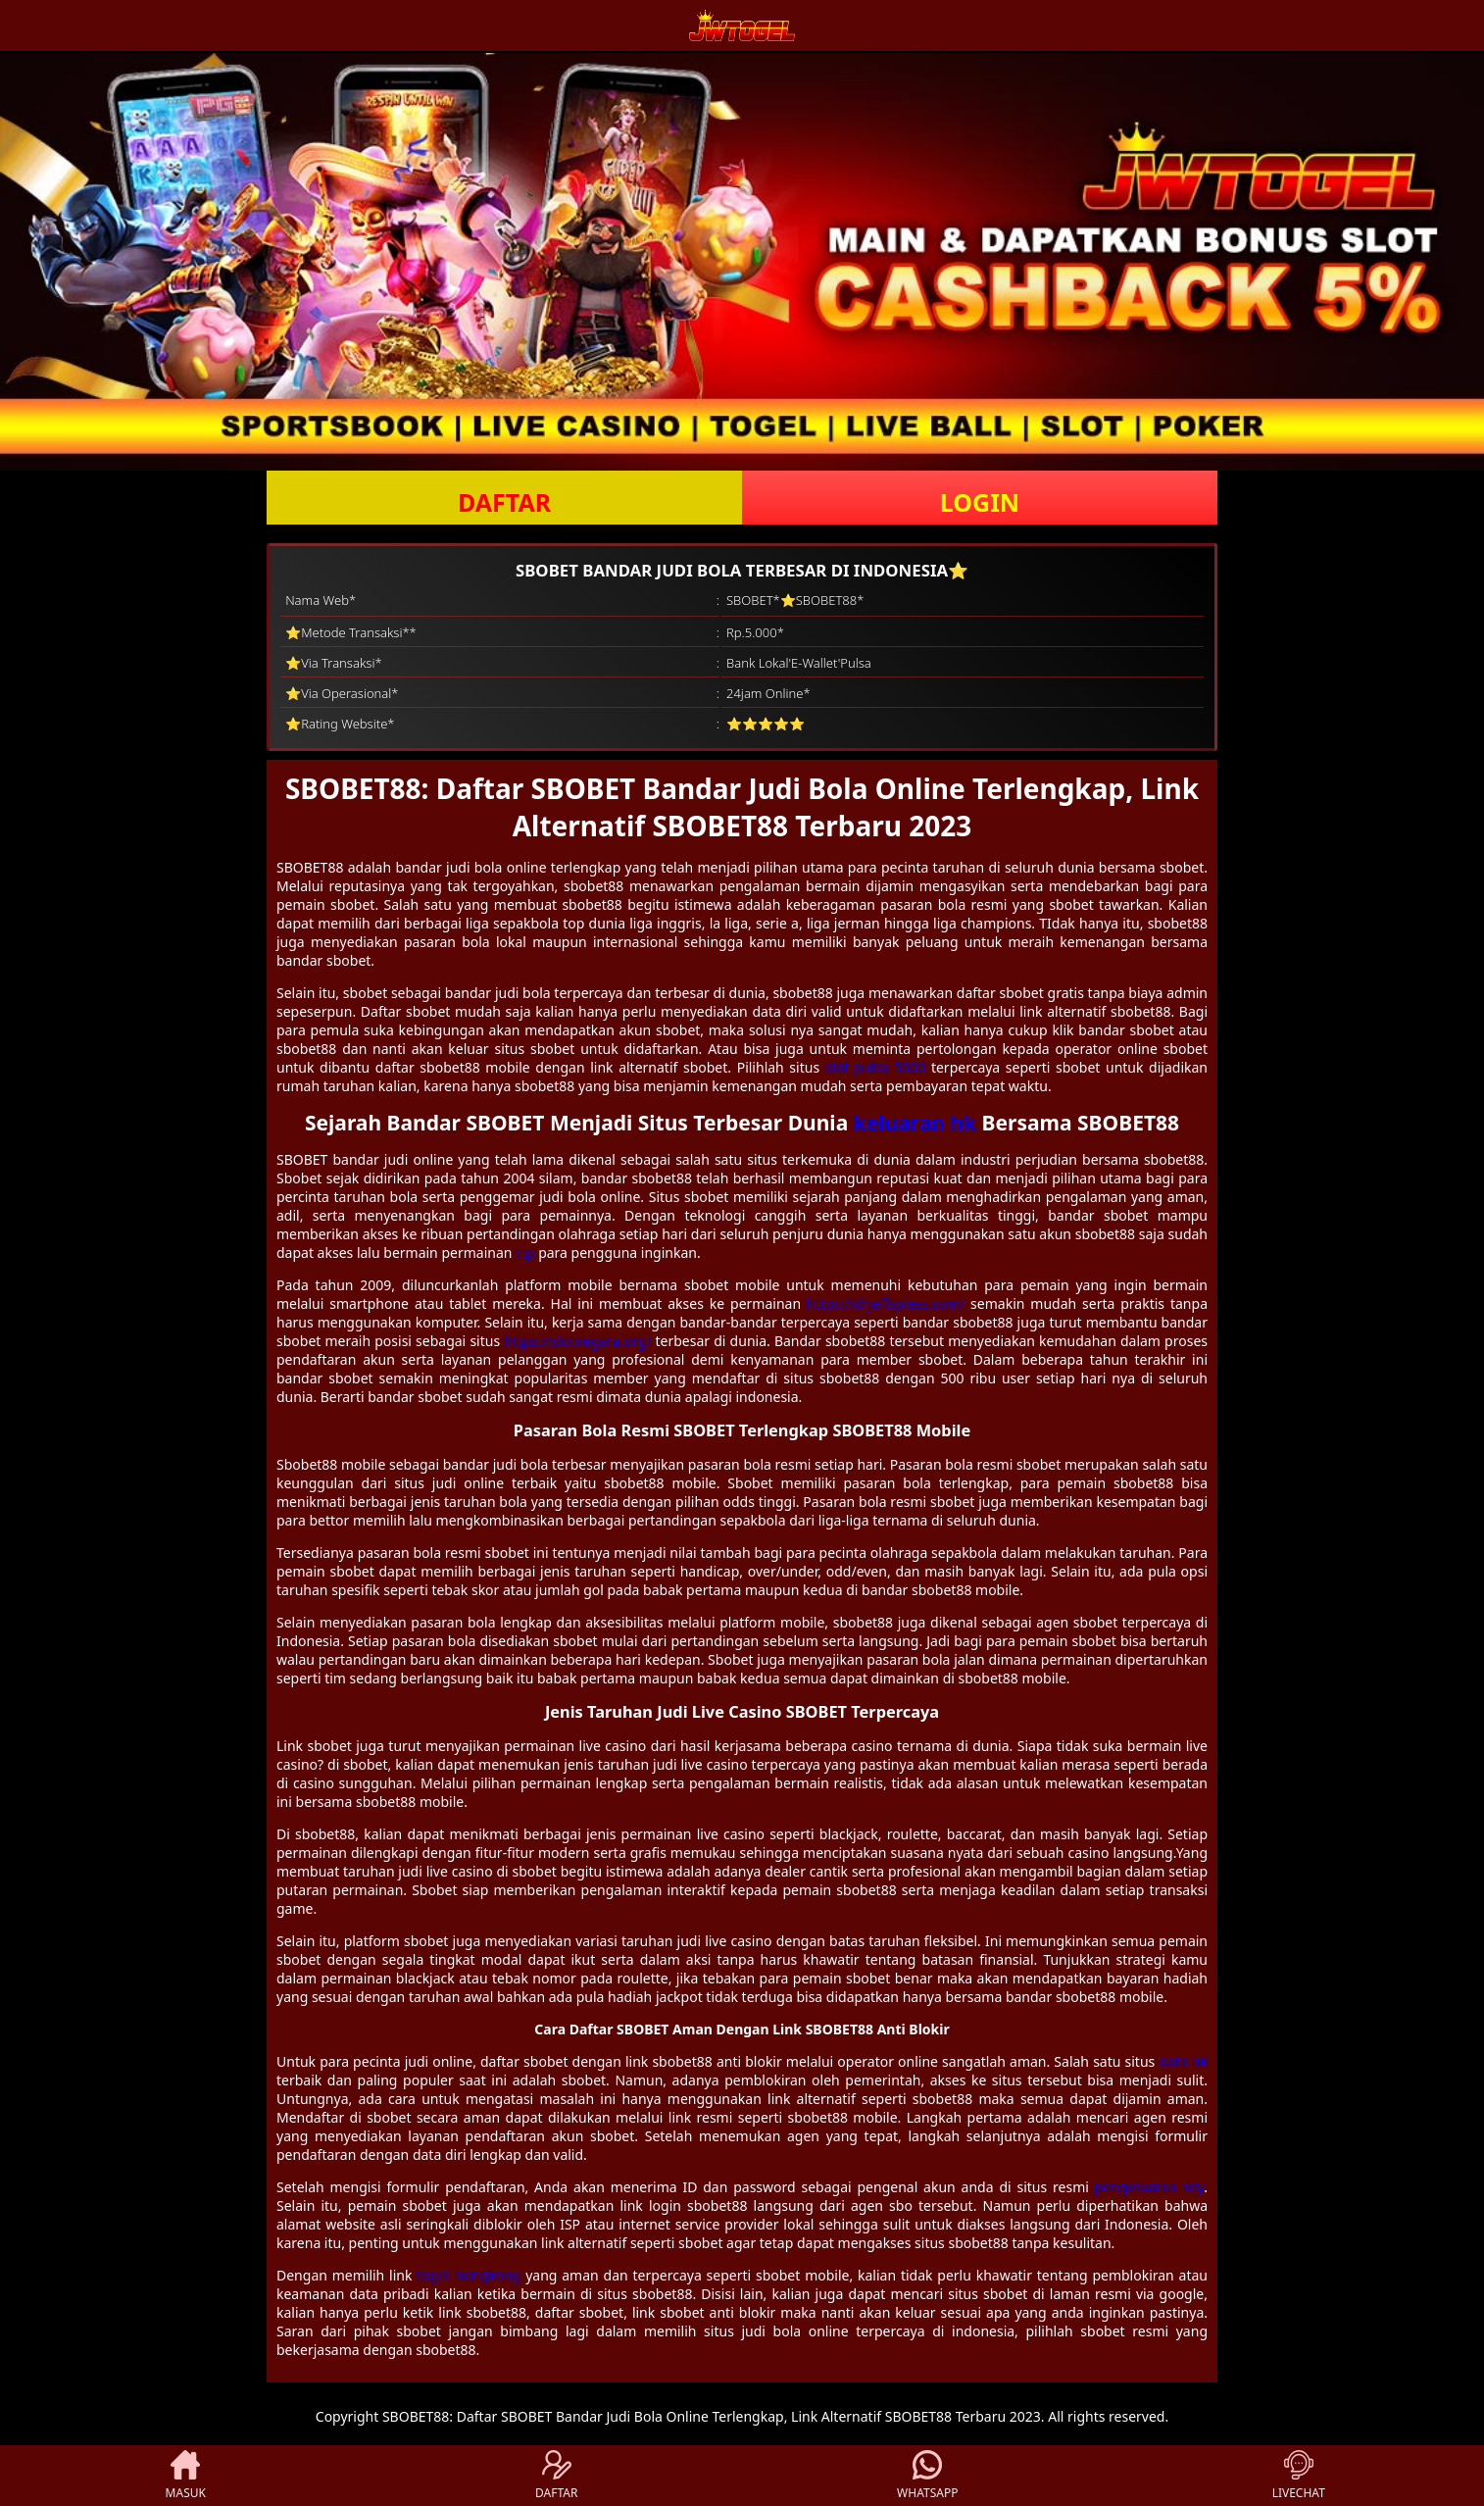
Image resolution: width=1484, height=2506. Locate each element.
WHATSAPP (927, 2475)
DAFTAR (504, 502)
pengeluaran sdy (1150, 2187)
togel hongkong (468, 2275)
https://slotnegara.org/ (577, 1340)
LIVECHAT (1298, 2475)
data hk (1183, 2061)
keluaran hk (915, 1122)
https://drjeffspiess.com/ (886, 1303)
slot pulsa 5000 (875, 1067)
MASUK (186, 2475)
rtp (525, 1252)
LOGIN (979, 502)
